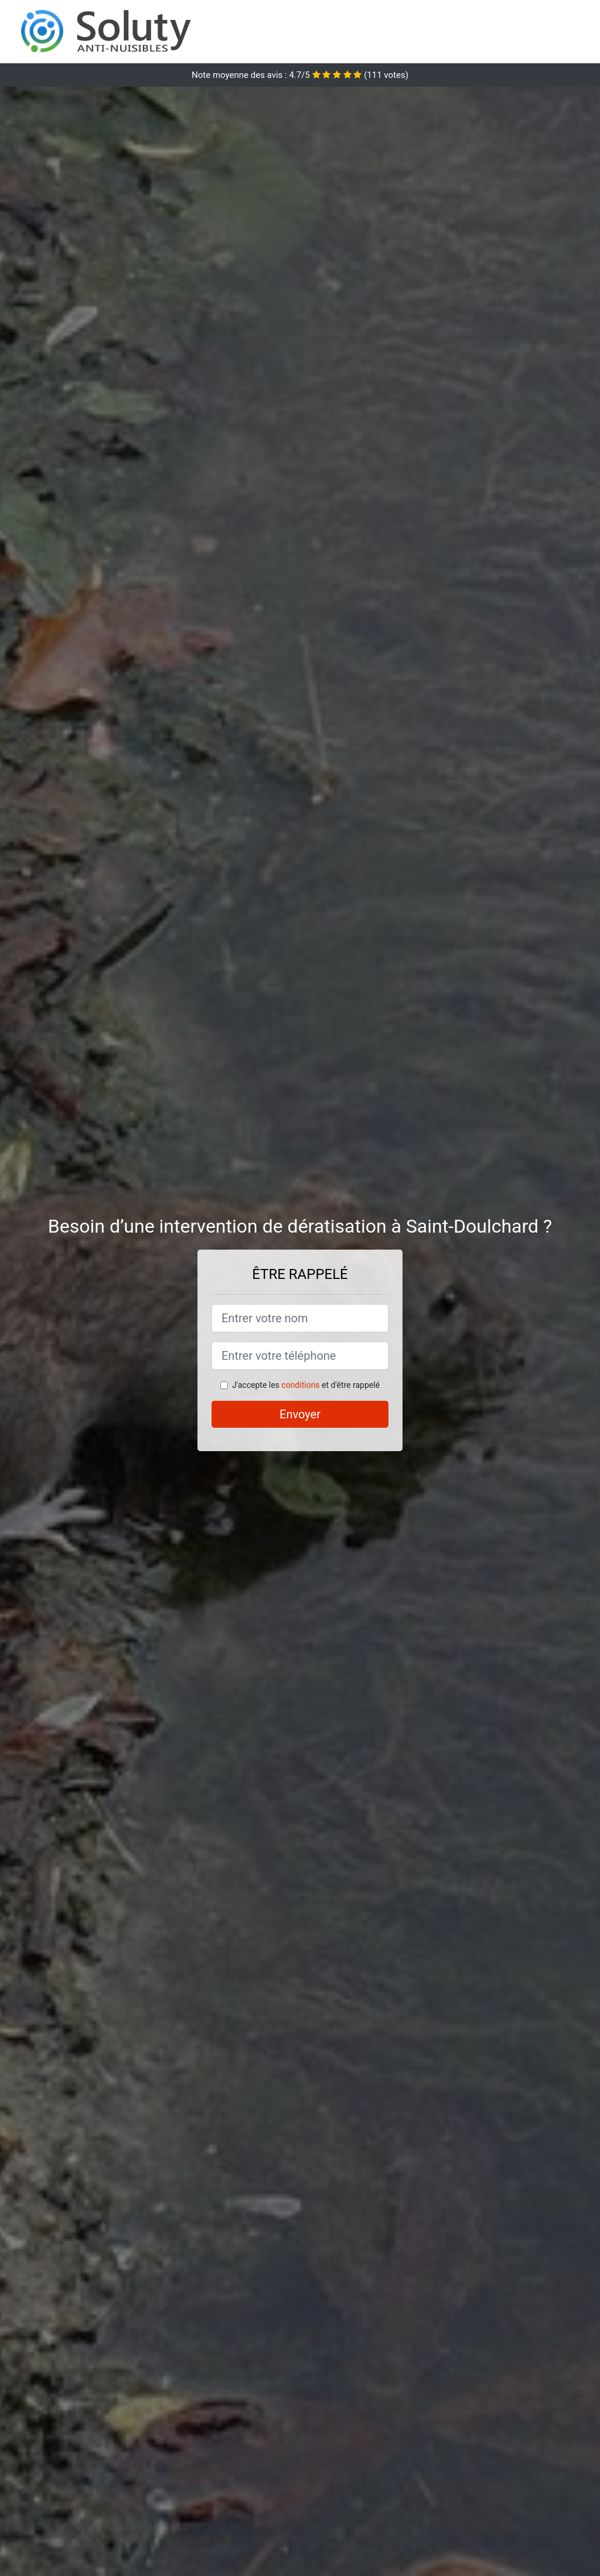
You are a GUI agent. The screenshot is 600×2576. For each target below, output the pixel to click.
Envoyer (300, 1414)
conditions (300, 1385)
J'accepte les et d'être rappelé (306, 1385)
